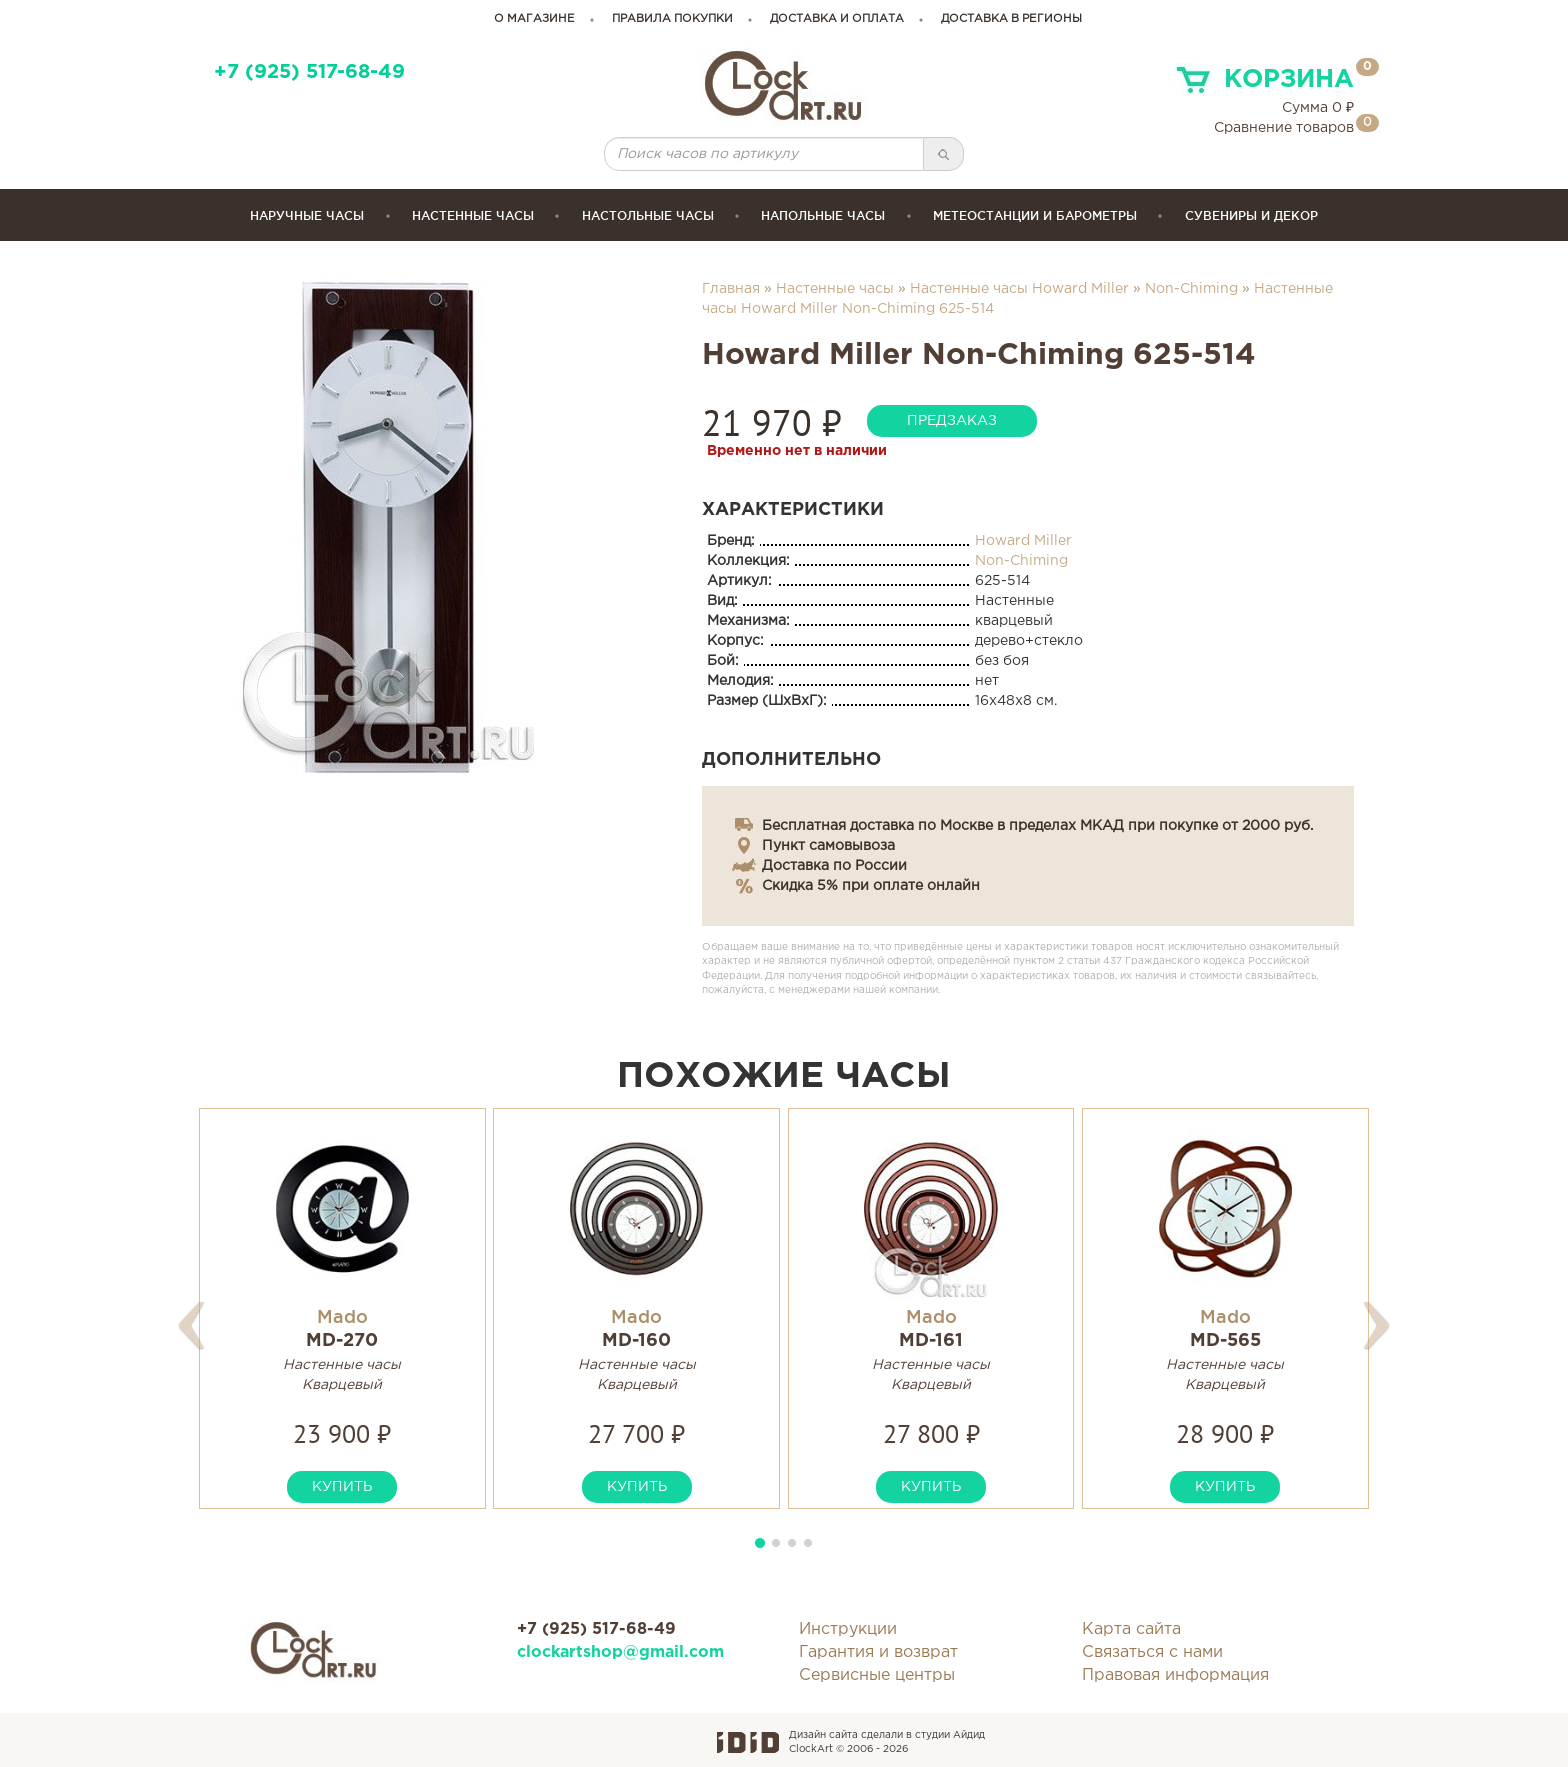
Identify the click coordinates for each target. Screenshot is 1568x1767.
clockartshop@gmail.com (620, 1652)
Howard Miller (1023, 541)
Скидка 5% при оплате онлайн (871, 886)
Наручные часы (307, 215)
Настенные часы (473, 215)
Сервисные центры (877, 1675)
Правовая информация (1175, 1675)
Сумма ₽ (1318, 108)
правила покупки (672, 19)
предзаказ (952, 421)
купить (342, 1487)
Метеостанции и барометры (1035, 215)
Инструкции (848, 1629)
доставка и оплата (837, 19)
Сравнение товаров (1284, 128)
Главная (731, 289)
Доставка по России (834, 866)
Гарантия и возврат (878, 1652)
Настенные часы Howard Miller (1019, 289)
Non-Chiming (1191, 289)
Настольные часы (648, 215)
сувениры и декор (1251, 215)
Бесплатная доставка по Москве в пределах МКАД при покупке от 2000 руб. (1037, 826)
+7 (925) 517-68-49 (309, 72)
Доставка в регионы (1011, 19)
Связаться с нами (1152, 1652)
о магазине (534, 19)
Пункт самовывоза (828, 846)
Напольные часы (823, 215)
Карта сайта (1131, 1629)
